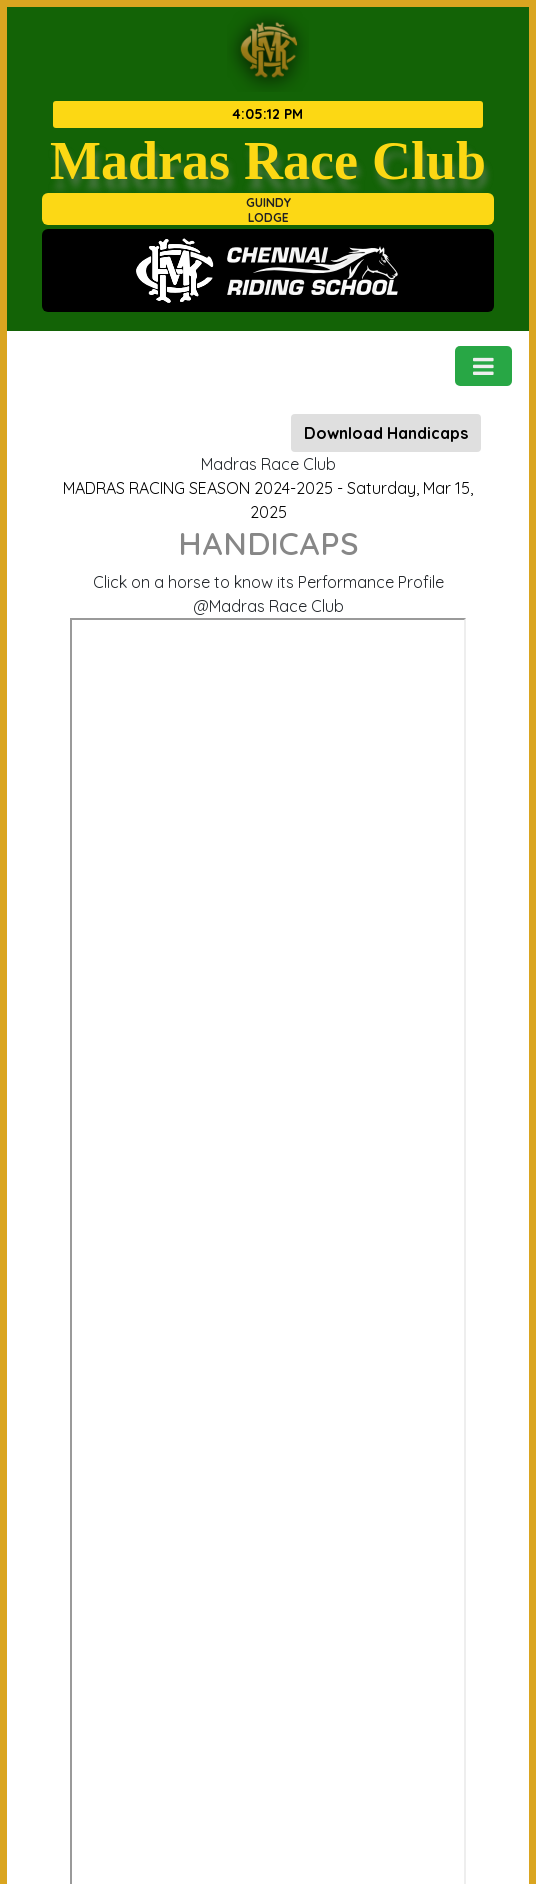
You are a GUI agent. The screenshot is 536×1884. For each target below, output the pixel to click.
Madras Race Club (268, 160)
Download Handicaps (386, 433)
